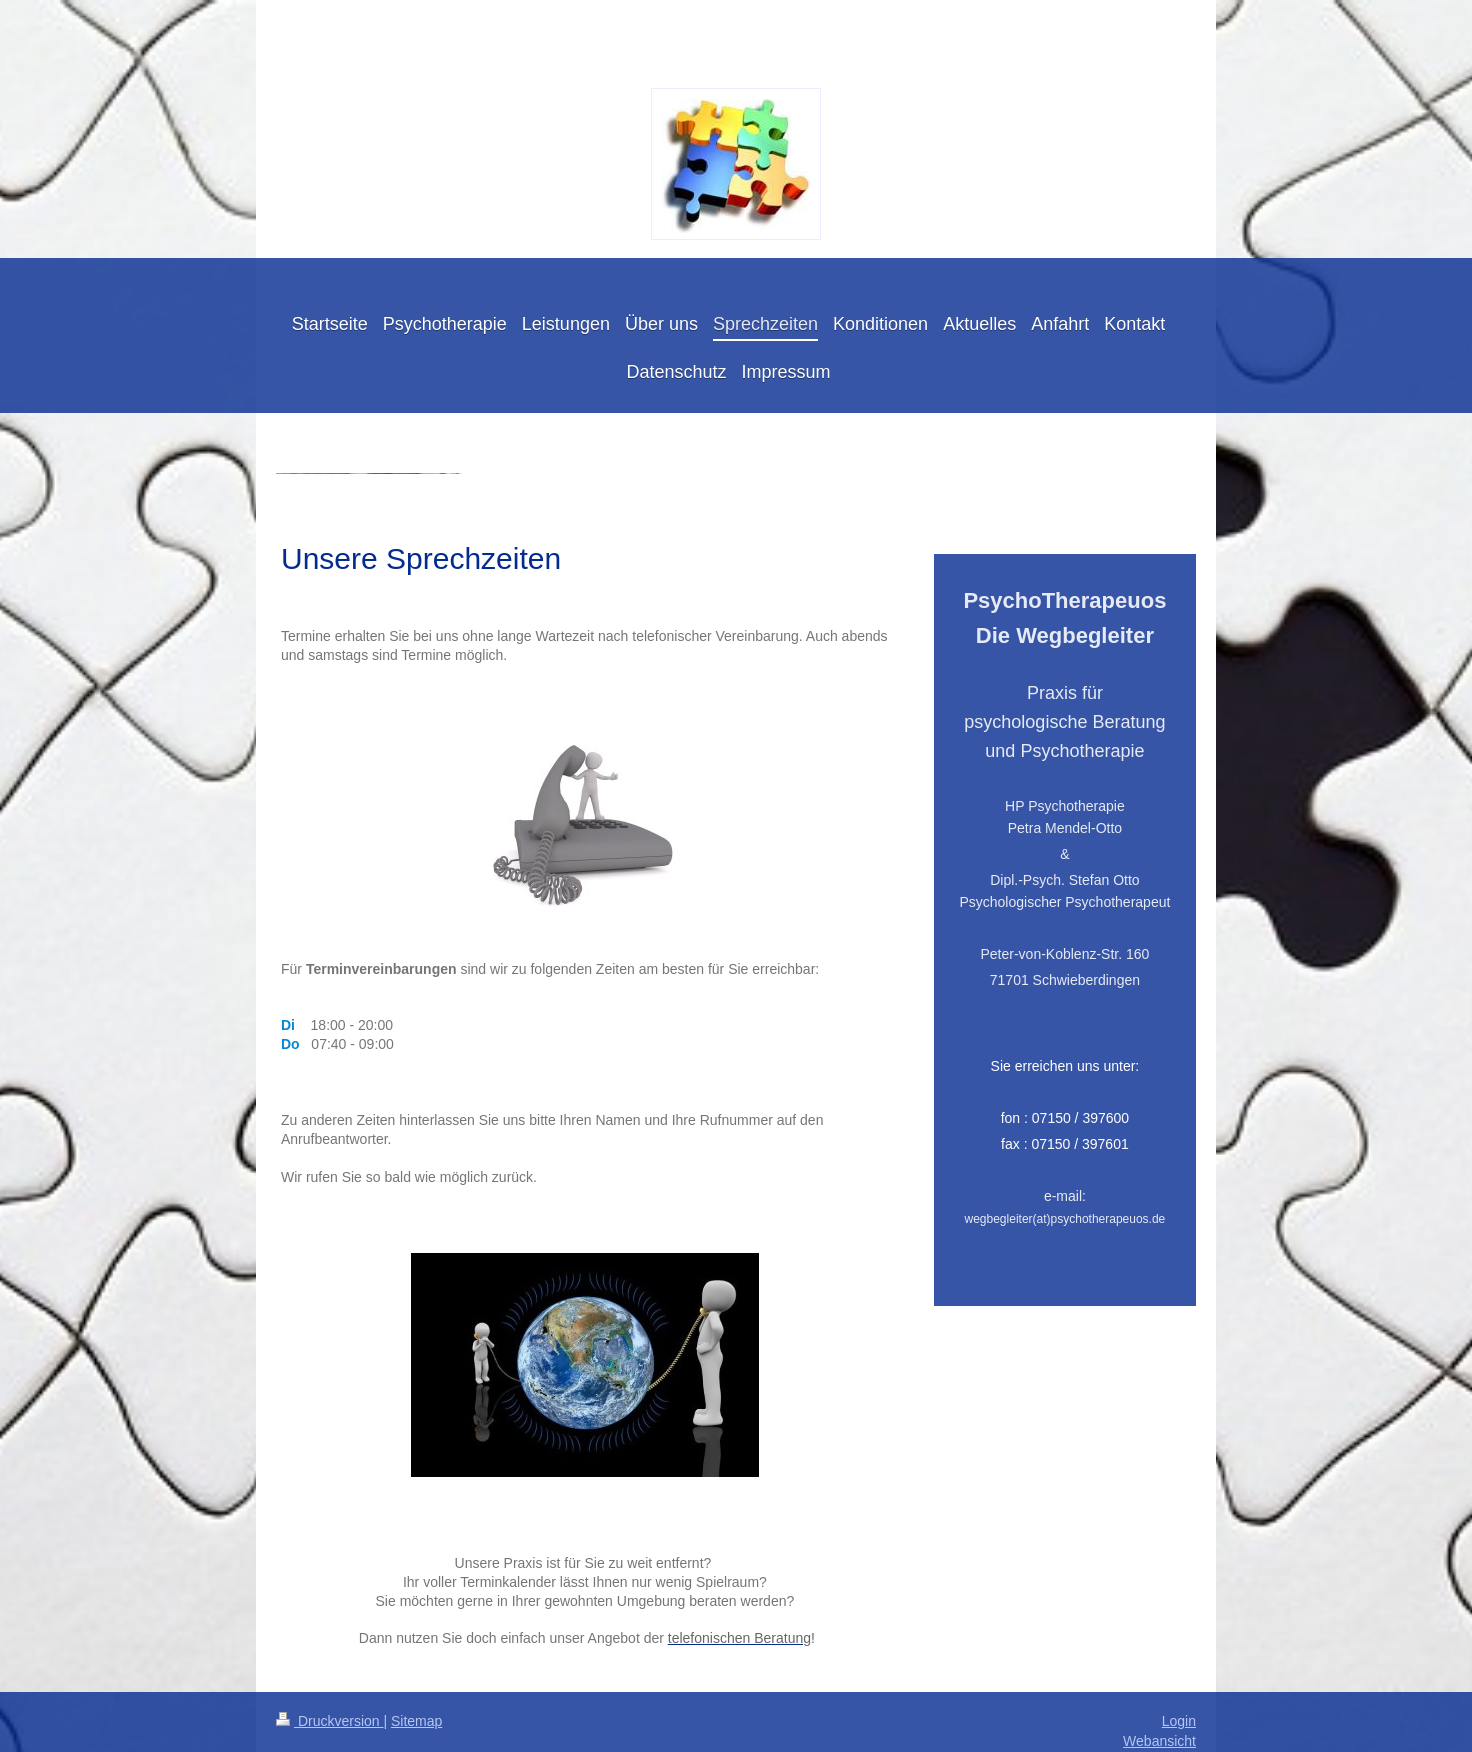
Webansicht (1159, 1741)
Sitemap (416, 1721)
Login (1179, 1721)
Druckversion (329, 1721)
